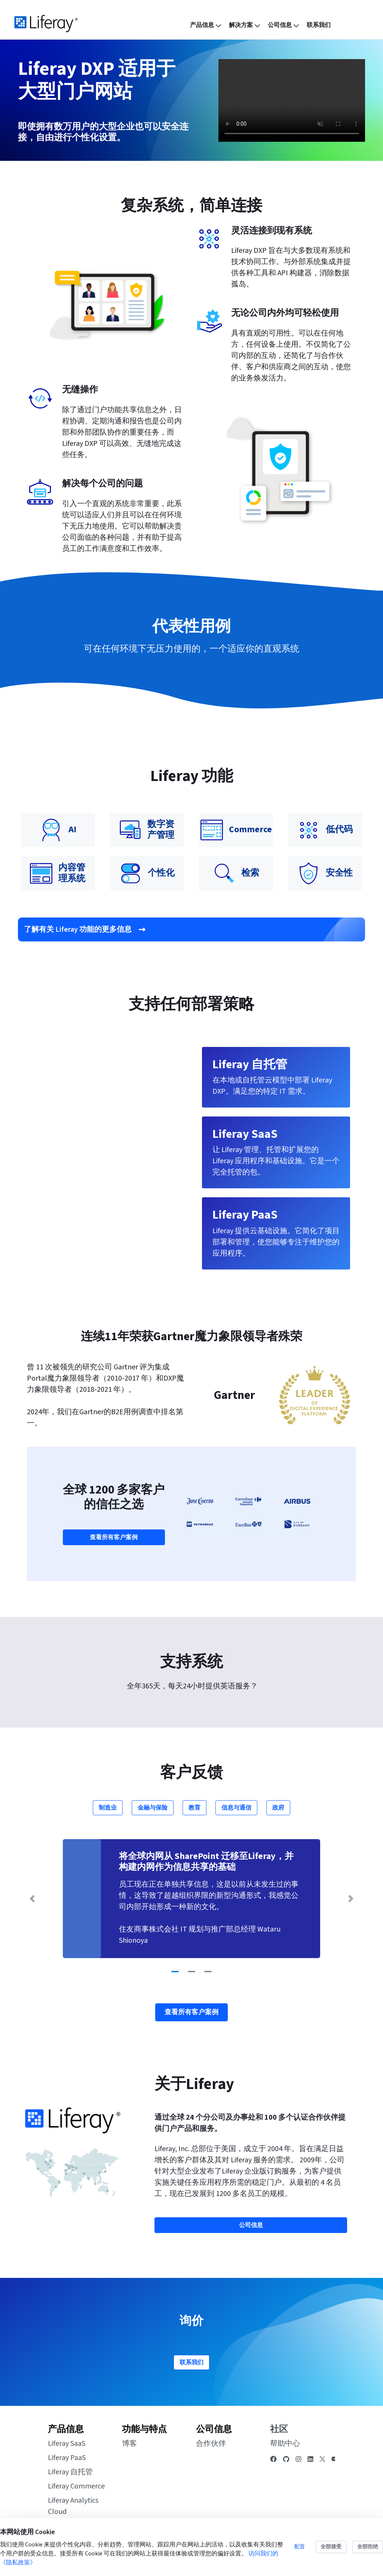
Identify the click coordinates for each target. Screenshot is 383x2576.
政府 (278, 1808)
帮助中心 (285, 2443)
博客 (129, 2443)
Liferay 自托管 (70, 2472)
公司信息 (214, 2429)
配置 (299, 2547)
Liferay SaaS (66, 2443)
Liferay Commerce (76, 2486)
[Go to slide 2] (191, 1971)
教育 (194, 1808)
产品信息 (66, 2429)
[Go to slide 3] (208, 1971)
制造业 (108, 1808)
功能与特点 (144, 2429)
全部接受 (331, 2547)
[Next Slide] (351, 1898)
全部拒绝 (367, 2547)
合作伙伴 (211, 2443)
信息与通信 (236, 1808)
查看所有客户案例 (114, 1537)
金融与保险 (153, 1808)
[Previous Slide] (32, 1898)
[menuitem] (206, 25)
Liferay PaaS (67, 2458)
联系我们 (191, 2362)
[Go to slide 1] (175, 1971)
